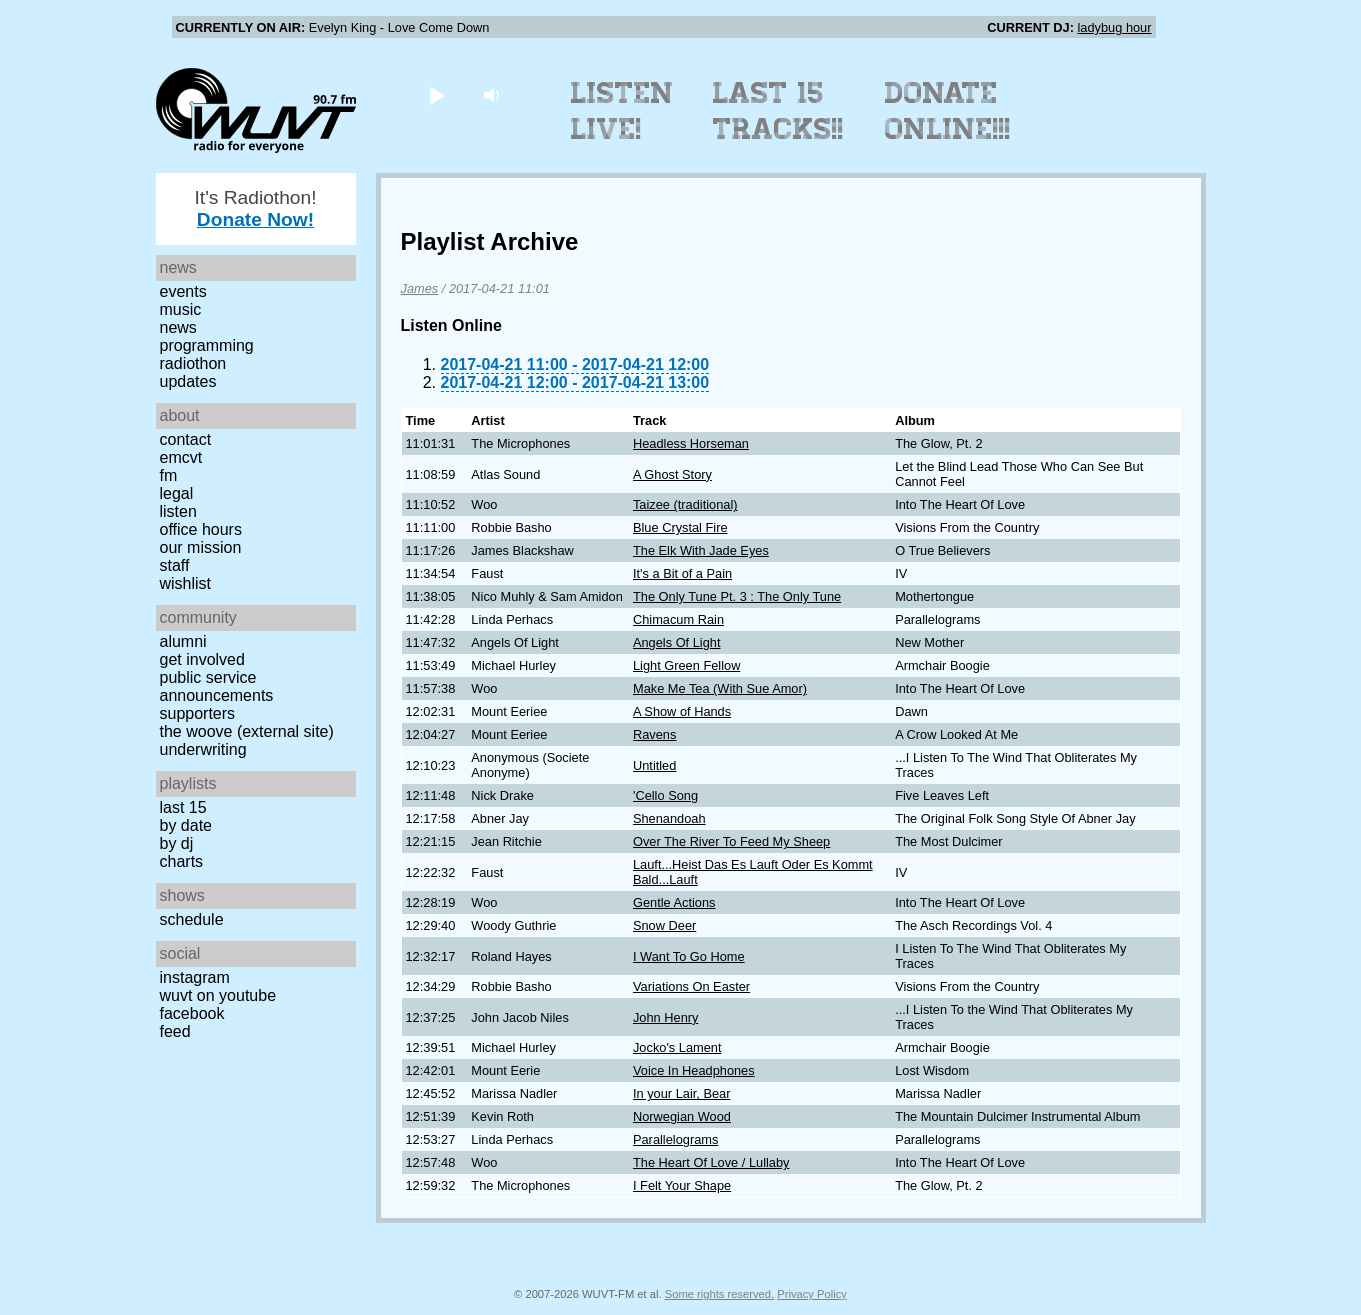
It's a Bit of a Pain (682, 573)
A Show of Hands (682, 711)
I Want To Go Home (689, 956)
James (420, 288)
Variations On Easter (691, 986)
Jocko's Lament (677, 1047)
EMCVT (181, 457)
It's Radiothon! (255, 208)
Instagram (195, 977)
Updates (188, 381)
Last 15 (183, 807)
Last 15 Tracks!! (778, 111)
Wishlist (186, 583)
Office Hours (201, 529)
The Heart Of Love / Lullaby (711, 1162)
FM (169, 475)
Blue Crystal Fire (680, 527)
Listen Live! (622, 111)
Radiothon (193, 363)
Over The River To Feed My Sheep (731, 841)
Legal (177, 493)
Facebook (192, 1013)
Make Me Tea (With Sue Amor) (720, 688)
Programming (207, 345)
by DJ (177, 843)
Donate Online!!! (948, 111)
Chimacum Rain (678, 619)
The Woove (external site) (247, 731)
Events (183, 291)
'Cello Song (665, 795)
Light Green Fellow (686, 665)
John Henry (665, 1017)
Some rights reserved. (719, 1294)
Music (181, 309)
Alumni (183, 641)
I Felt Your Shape (682, 1185)
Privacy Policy (812, 1294)
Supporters (198, 713)
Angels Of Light (677, 642)
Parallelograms (675, 1139)
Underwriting (203, 749)
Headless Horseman (691, 443)
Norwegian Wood (682, 1116)
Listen (178, 511)
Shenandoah (669, 818)
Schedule (192, 919)
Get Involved (202, 659)
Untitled (654, 765)
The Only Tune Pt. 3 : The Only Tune (737, 596)
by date (186, 825)
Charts (182, 861)
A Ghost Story (672, 474)
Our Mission (201, 547)
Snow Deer (664, 925)
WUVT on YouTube (218, 995)
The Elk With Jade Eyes (701, 550)
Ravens (654, 734)
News (178, 327)
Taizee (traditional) (685, 504)
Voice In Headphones (694, 1070)
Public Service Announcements (217, 686)
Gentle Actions (674, 902)
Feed (175, 1031)
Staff (175, 565)
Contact (186, 439)
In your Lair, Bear (681, 1093)
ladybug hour (1115, 27)
